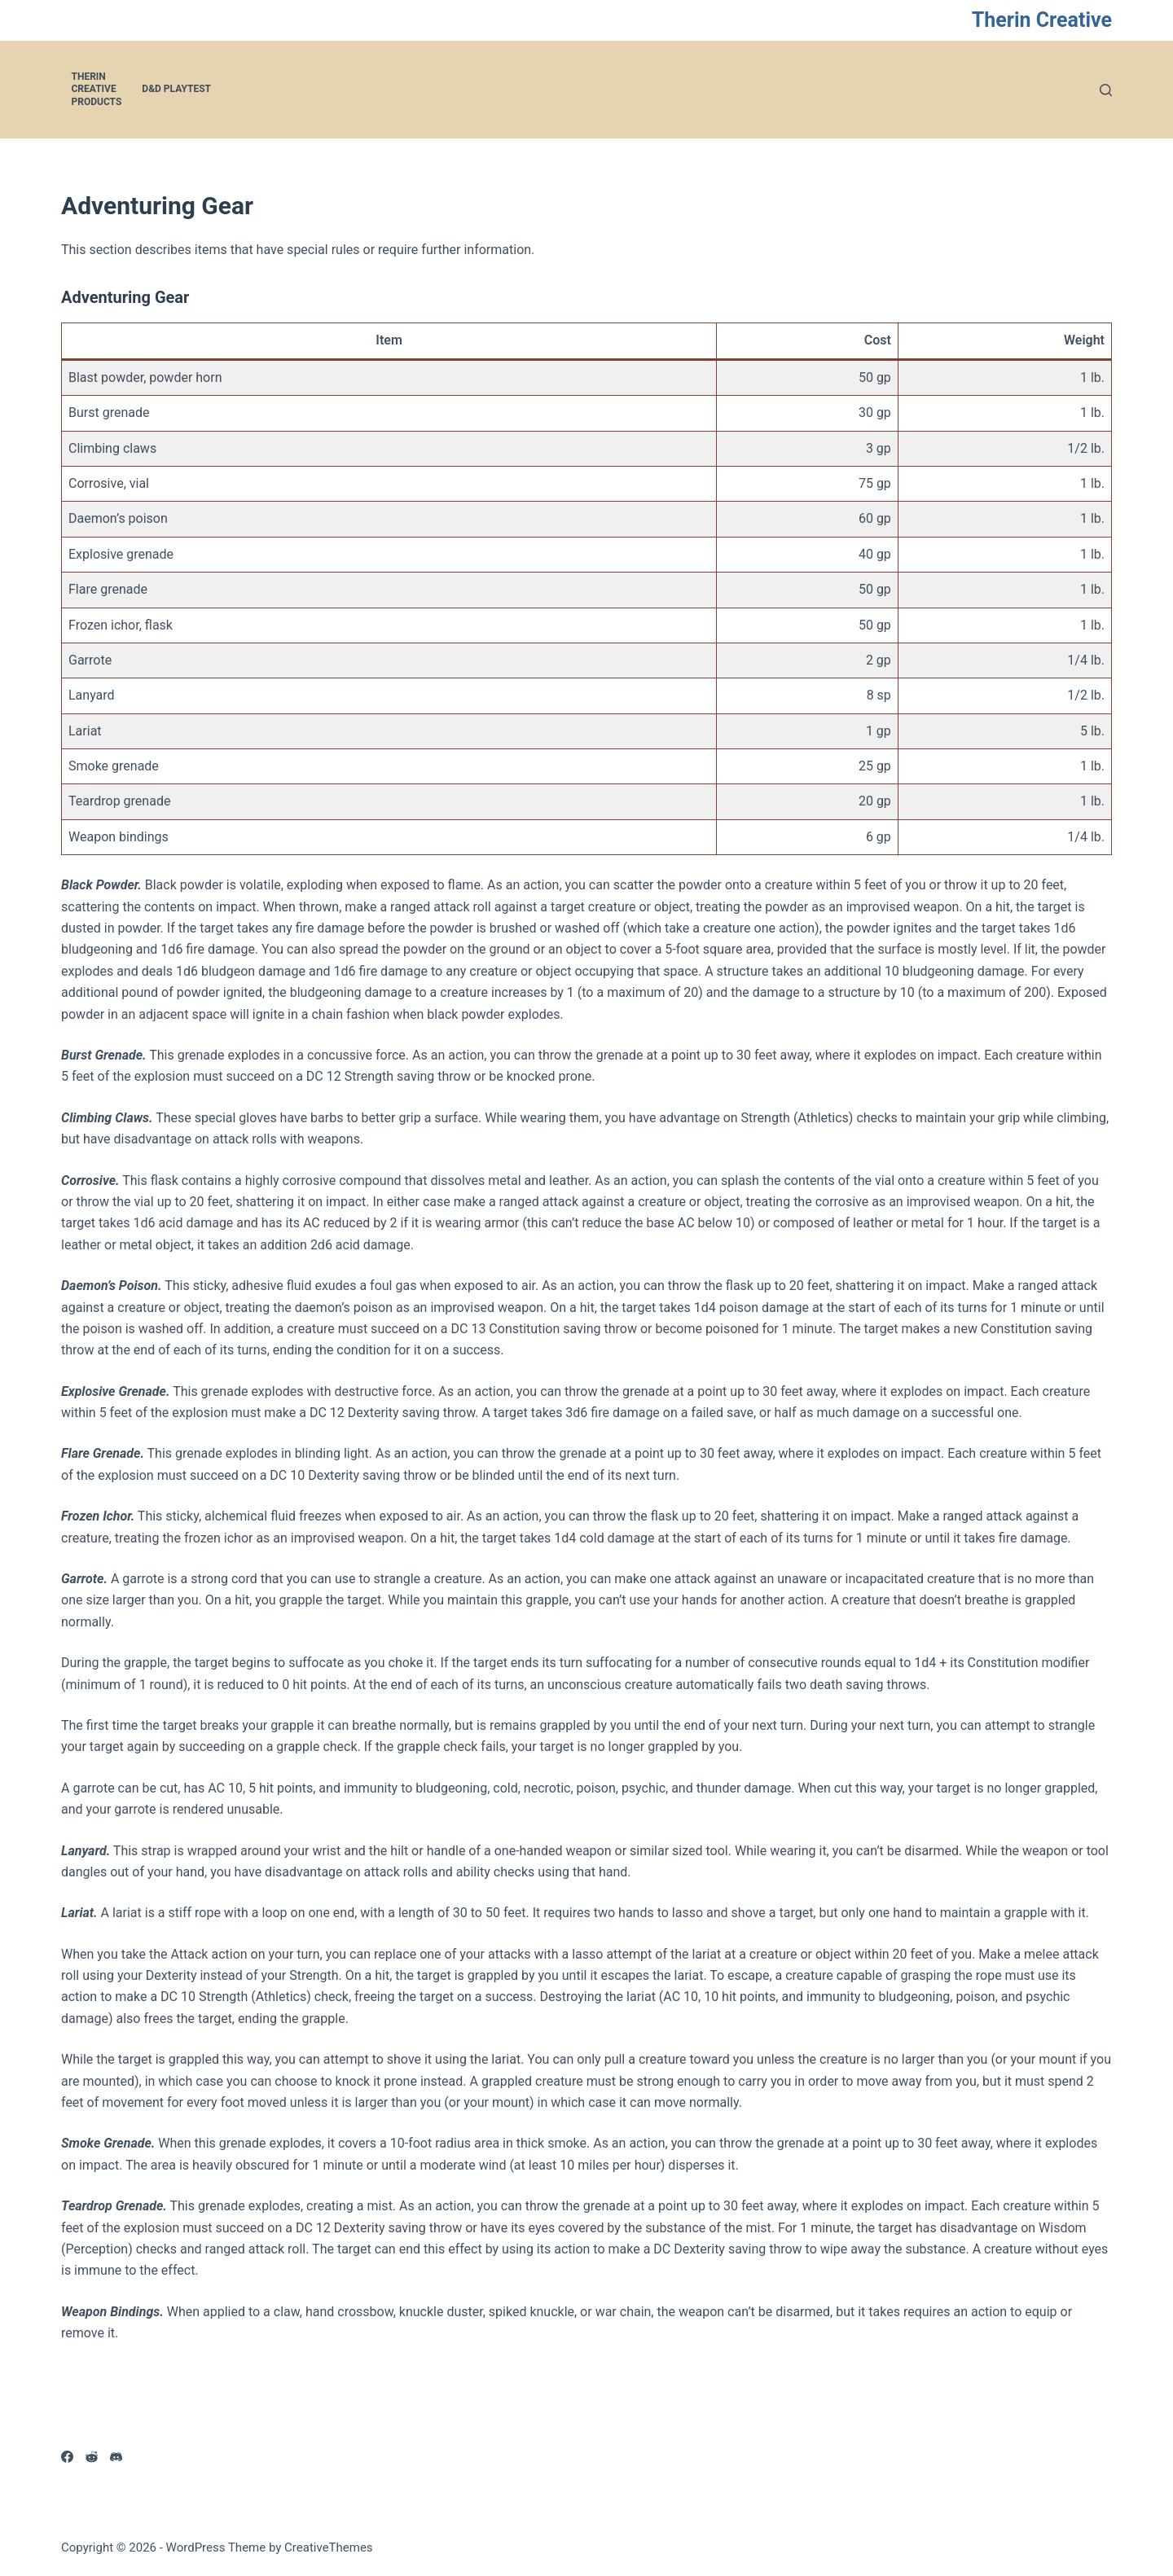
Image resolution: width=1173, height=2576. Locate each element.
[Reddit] (92, 2457)
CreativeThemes (328, 2547)
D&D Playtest (176, 88)
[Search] (1106, 90)
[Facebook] (67, 2457)
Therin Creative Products (97, 89)
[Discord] (116, 2457)
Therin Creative (1042, 20)
